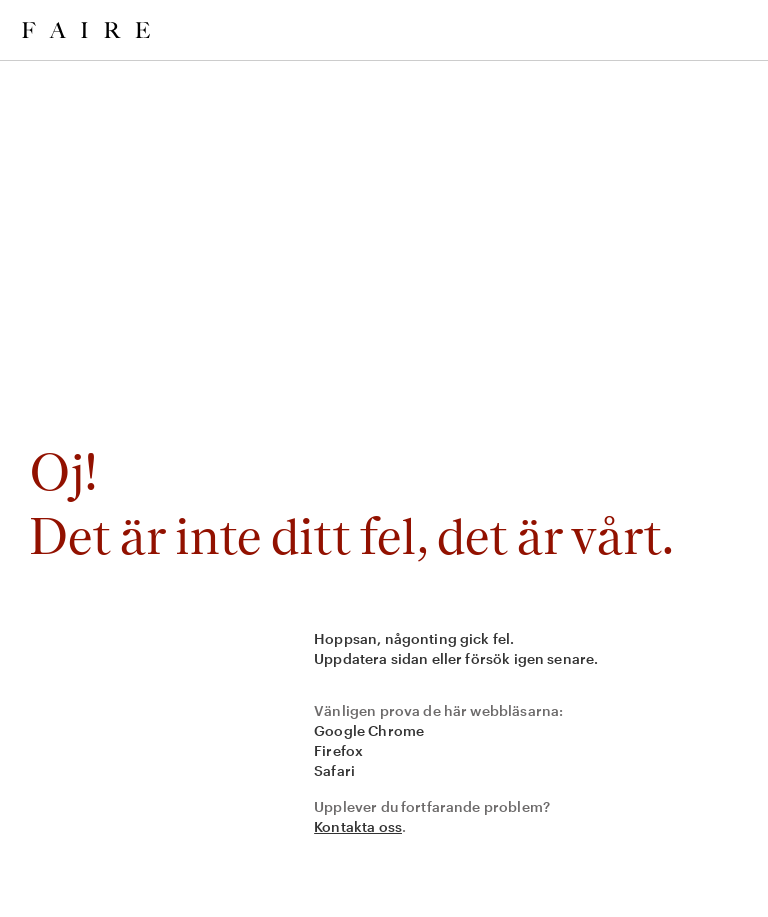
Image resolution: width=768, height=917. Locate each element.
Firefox (338, 750)
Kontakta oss (358, 826)
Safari (334, 770)
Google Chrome (369, 730)
